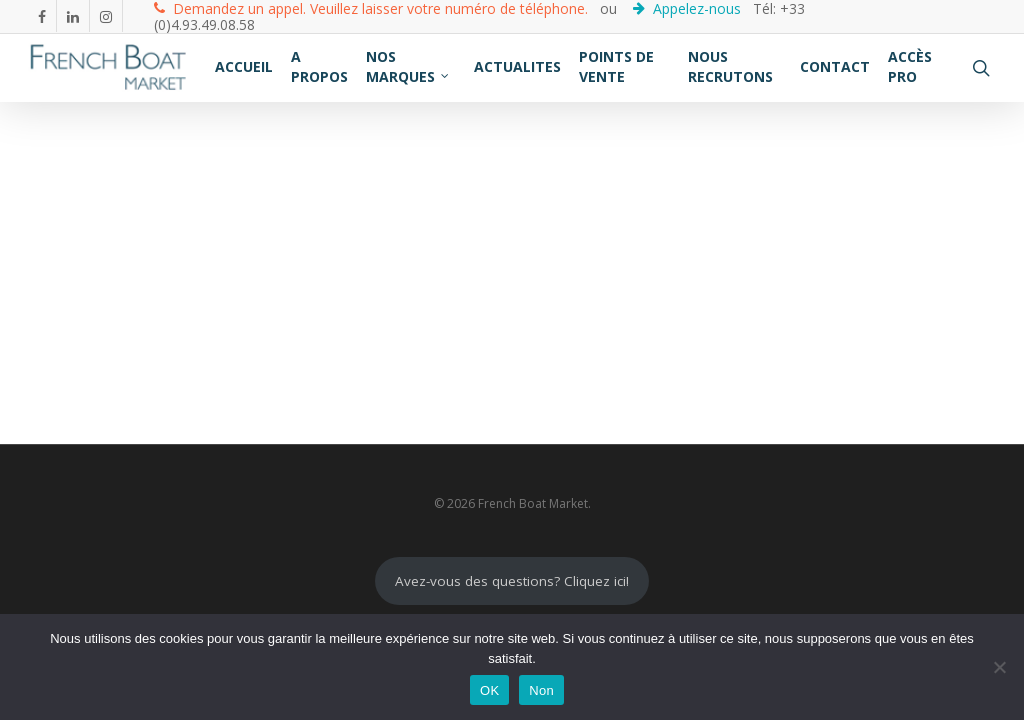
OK (489, 690)
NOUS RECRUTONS (730, 66)
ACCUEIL (244, 66)
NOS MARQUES (408, 66)
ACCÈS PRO (910, 66)
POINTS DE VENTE (616, 66)
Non (541, 690)
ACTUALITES (517, 66)
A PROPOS (319, 66)
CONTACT (835, 66)
